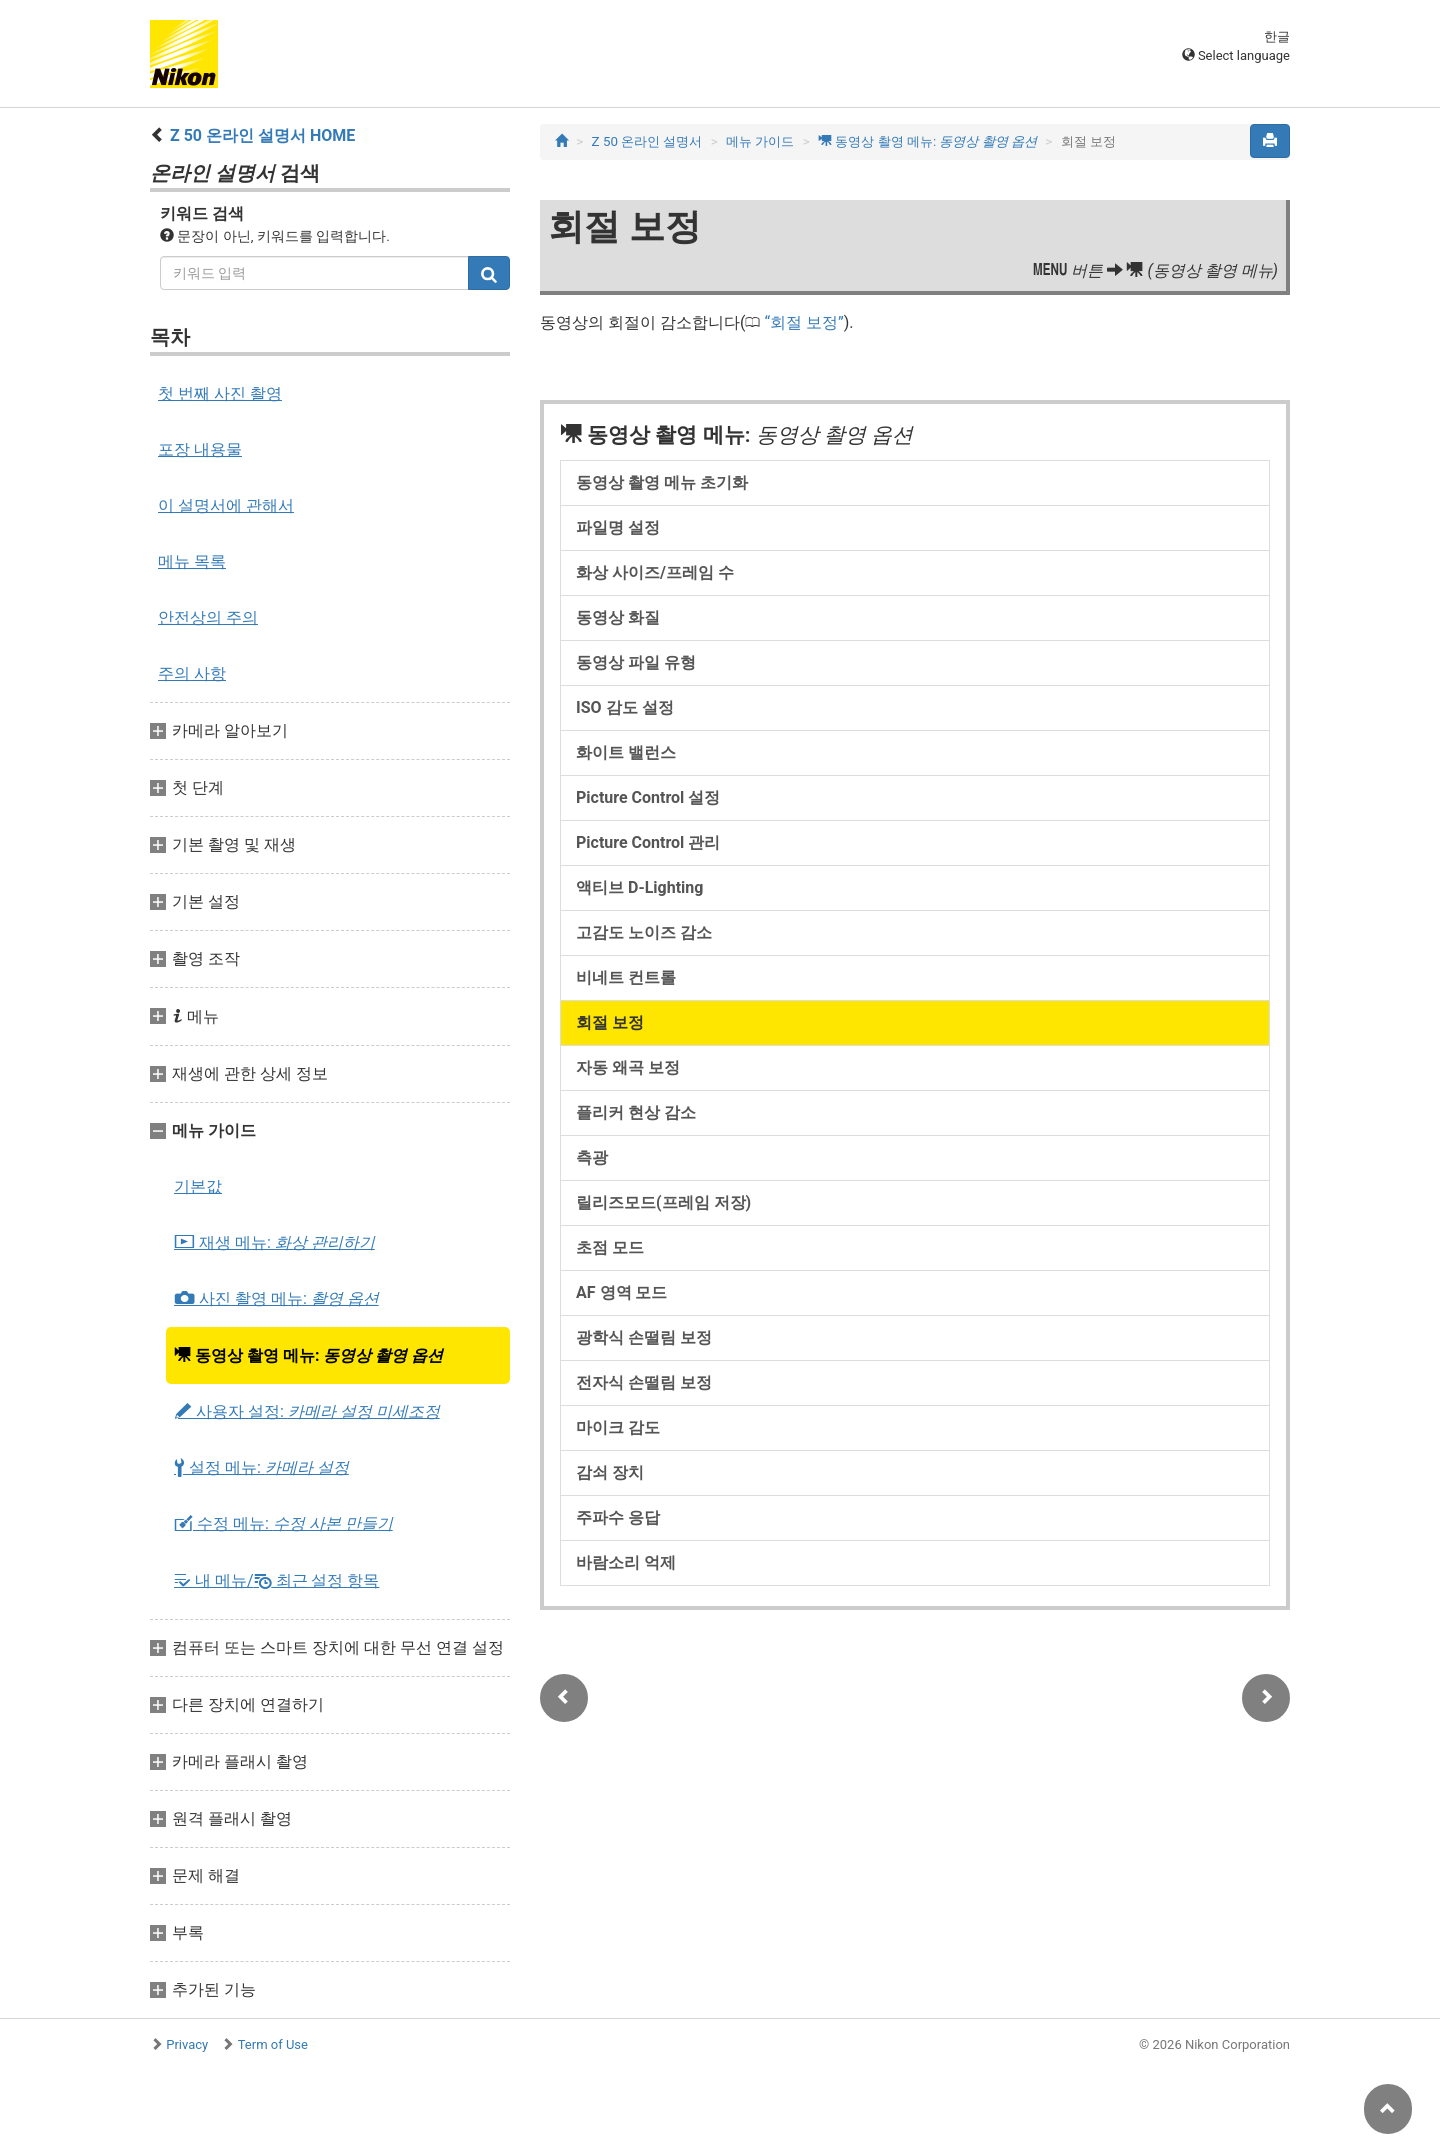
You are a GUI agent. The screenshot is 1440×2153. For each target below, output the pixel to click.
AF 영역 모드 (621, 1292)
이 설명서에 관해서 (226, 505)
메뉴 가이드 (760, 141)
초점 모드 (610, 1247)
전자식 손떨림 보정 (644, 1382)
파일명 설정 (618, 527)
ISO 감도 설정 (625, 707)
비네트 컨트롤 (626, 977)
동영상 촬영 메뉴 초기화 (662, 482)
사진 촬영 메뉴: (276, 1299)
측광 (592, 1157)
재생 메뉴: (274, 1243)
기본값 (198, 1186)
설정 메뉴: (261, 1468)
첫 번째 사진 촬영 (220, 393)
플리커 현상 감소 (636, 1112)
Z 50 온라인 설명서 (647, 141)
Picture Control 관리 (648, 842)
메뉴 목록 (192, 561)
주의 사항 (192, 673)
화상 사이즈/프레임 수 (655, 572)
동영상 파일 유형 (636, 662)
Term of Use (273, 2044)
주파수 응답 (618, 1517)
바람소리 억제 (626, 1562)
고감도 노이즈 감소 (644, 932)
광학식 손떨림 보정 (644, 1337)
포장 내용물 (200, 449)
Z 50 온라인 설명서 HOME (262, 135)
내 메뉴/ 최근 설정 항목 (276, 1580)
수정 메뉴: (283, 1524)
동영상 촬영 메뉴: (308, 1355)
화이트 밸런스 (626, 752)
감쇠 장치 (610, 1472)
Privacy (187, 2044)
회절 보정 (804, 322)
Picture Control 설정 (648, 797)
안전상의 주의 (208, 617)
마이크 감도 (618, 1427)
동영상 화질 (618, 617)
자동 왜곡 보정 (628, 1067)
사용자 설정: (307, 1412)
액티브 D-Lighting (639, 887)
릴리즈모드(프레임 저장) (663, 1202)
